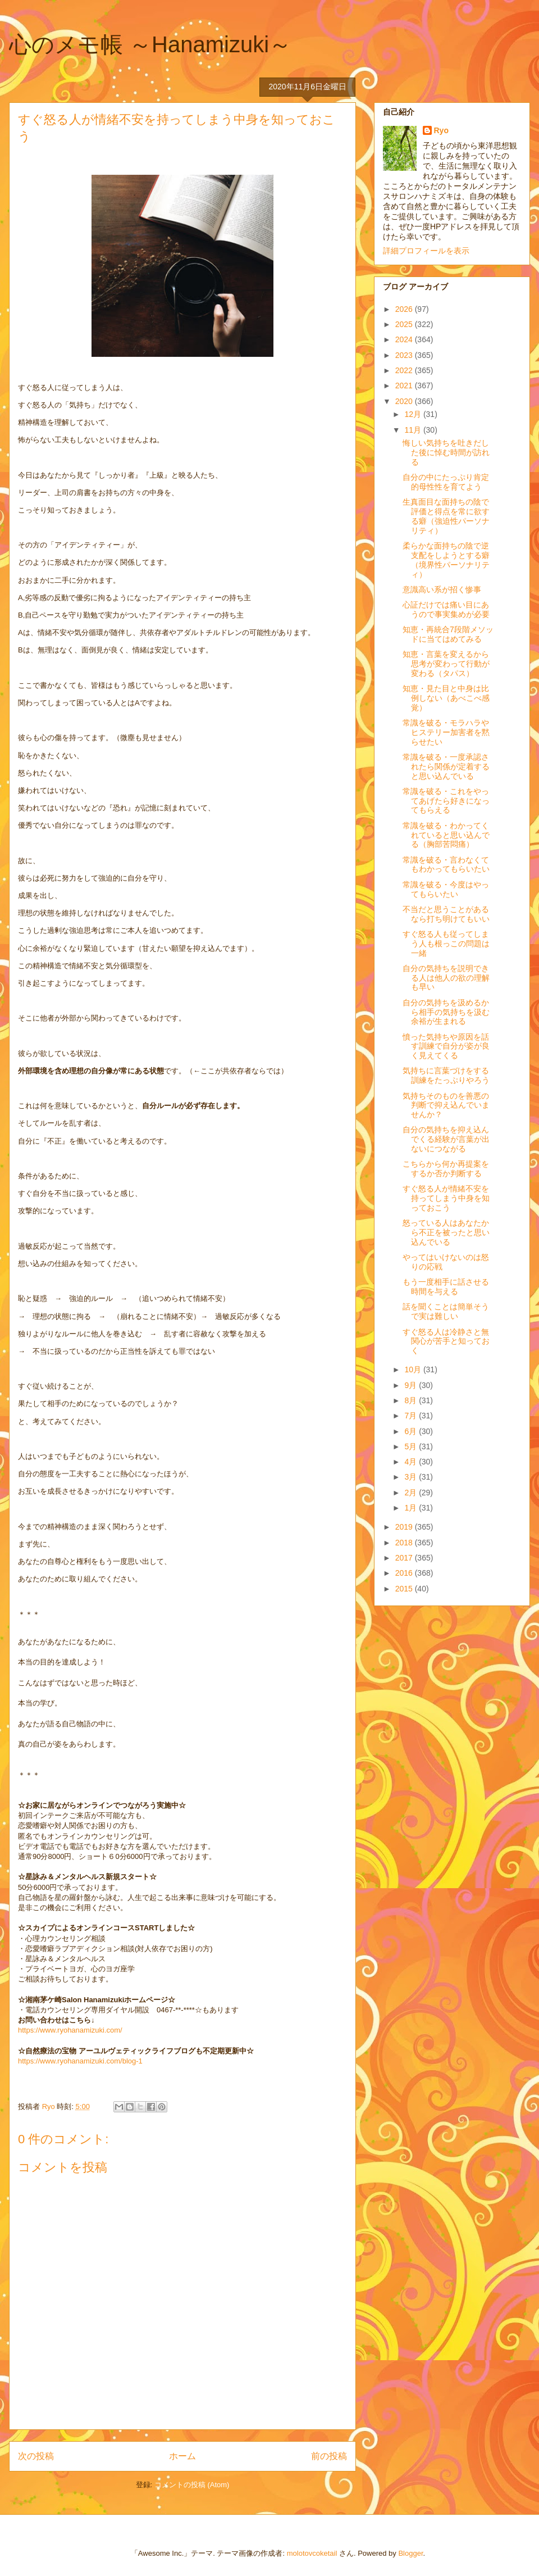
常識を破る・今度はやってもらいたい (446, 889)
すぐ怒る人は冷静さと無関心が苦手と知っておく (446, 1341)
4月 (411, 1461)
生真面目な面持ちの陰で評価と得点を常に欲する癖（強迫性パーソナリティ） (446, 515)
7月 (411, 1415)
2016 (405, 1572)
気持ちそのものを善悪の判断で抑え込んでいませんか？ (446, 1105)
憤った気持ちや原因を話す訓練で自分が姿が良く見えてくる (446, 1046)
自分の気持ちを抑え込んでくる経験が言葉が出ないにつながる (446, 1139)
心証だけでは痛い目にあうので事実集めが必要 (446, 609)
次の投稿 (36, 2456)
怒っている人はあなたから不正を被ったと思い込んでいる (446, 1232)
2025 (405, 324)
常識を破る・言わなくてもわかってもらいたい (446, 864)
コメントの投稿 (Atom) (192, 2484)
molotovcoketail (312, 2553)
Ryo (441, 130)
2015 (405, 1588)
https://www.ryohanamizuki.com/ (70, 2030)
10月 (413, 1369)
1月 (411, 1507)
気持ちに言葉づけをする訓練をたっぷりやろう (446, 1075)
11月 (413, 429)
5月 (411, 1446)
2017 (405, 1557)
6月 (411, 1431)
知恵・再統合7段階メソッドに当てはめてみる (448, 634)
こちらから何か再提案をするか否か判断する (446, 1168)
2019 (405, 1526)
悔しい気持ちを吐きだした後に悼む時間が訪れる (446, 452)
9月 (411, 1385)
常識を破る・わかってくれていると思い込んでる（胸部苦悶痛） (446, 835)
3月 (411, 1476)
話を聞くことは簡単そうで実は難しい (446, 1311)
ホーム (182, 2456)
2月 (411, 1492)
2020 (405, 401)
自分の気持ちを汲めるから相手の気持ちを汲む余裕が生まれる (446, 1012)
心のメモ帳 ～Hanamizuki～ (150, 44)
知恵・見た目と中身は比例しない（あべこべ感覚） (446, 698)
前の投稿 (329, 2456)
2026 (405, 309)
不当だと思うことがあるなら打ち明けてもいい (446, 914)
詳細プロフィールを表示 (426, 250)
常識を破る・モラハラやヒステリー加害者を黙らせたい (446, 732)
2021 (405, 385)
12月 (413, 414)
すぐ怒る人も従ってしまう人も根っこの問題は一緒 (446, 943)
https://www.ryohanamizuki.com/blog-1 (80, 2061)
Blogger (410, 2553)
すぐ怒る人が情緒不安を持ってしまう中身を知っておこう (446, 1198)
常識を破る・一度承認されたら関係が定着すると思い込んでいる (446, 766)
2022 (405, 370)
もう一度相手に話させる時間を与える (446, 1286)
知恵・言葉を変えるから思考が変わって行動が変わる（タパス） (446, 664)
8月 (411, 1400)
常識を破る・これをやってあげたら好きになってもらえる (446, 801)
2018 (405, 1542)
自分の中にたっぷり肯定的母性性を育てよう (446, 482)
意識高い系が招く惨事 (442, 589)
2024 (405, 339)
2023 (405, 355)
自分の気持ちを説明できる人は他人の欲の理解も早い (446, 978)
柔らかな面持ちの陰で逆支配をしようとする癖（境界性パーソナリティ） (446, 559)
